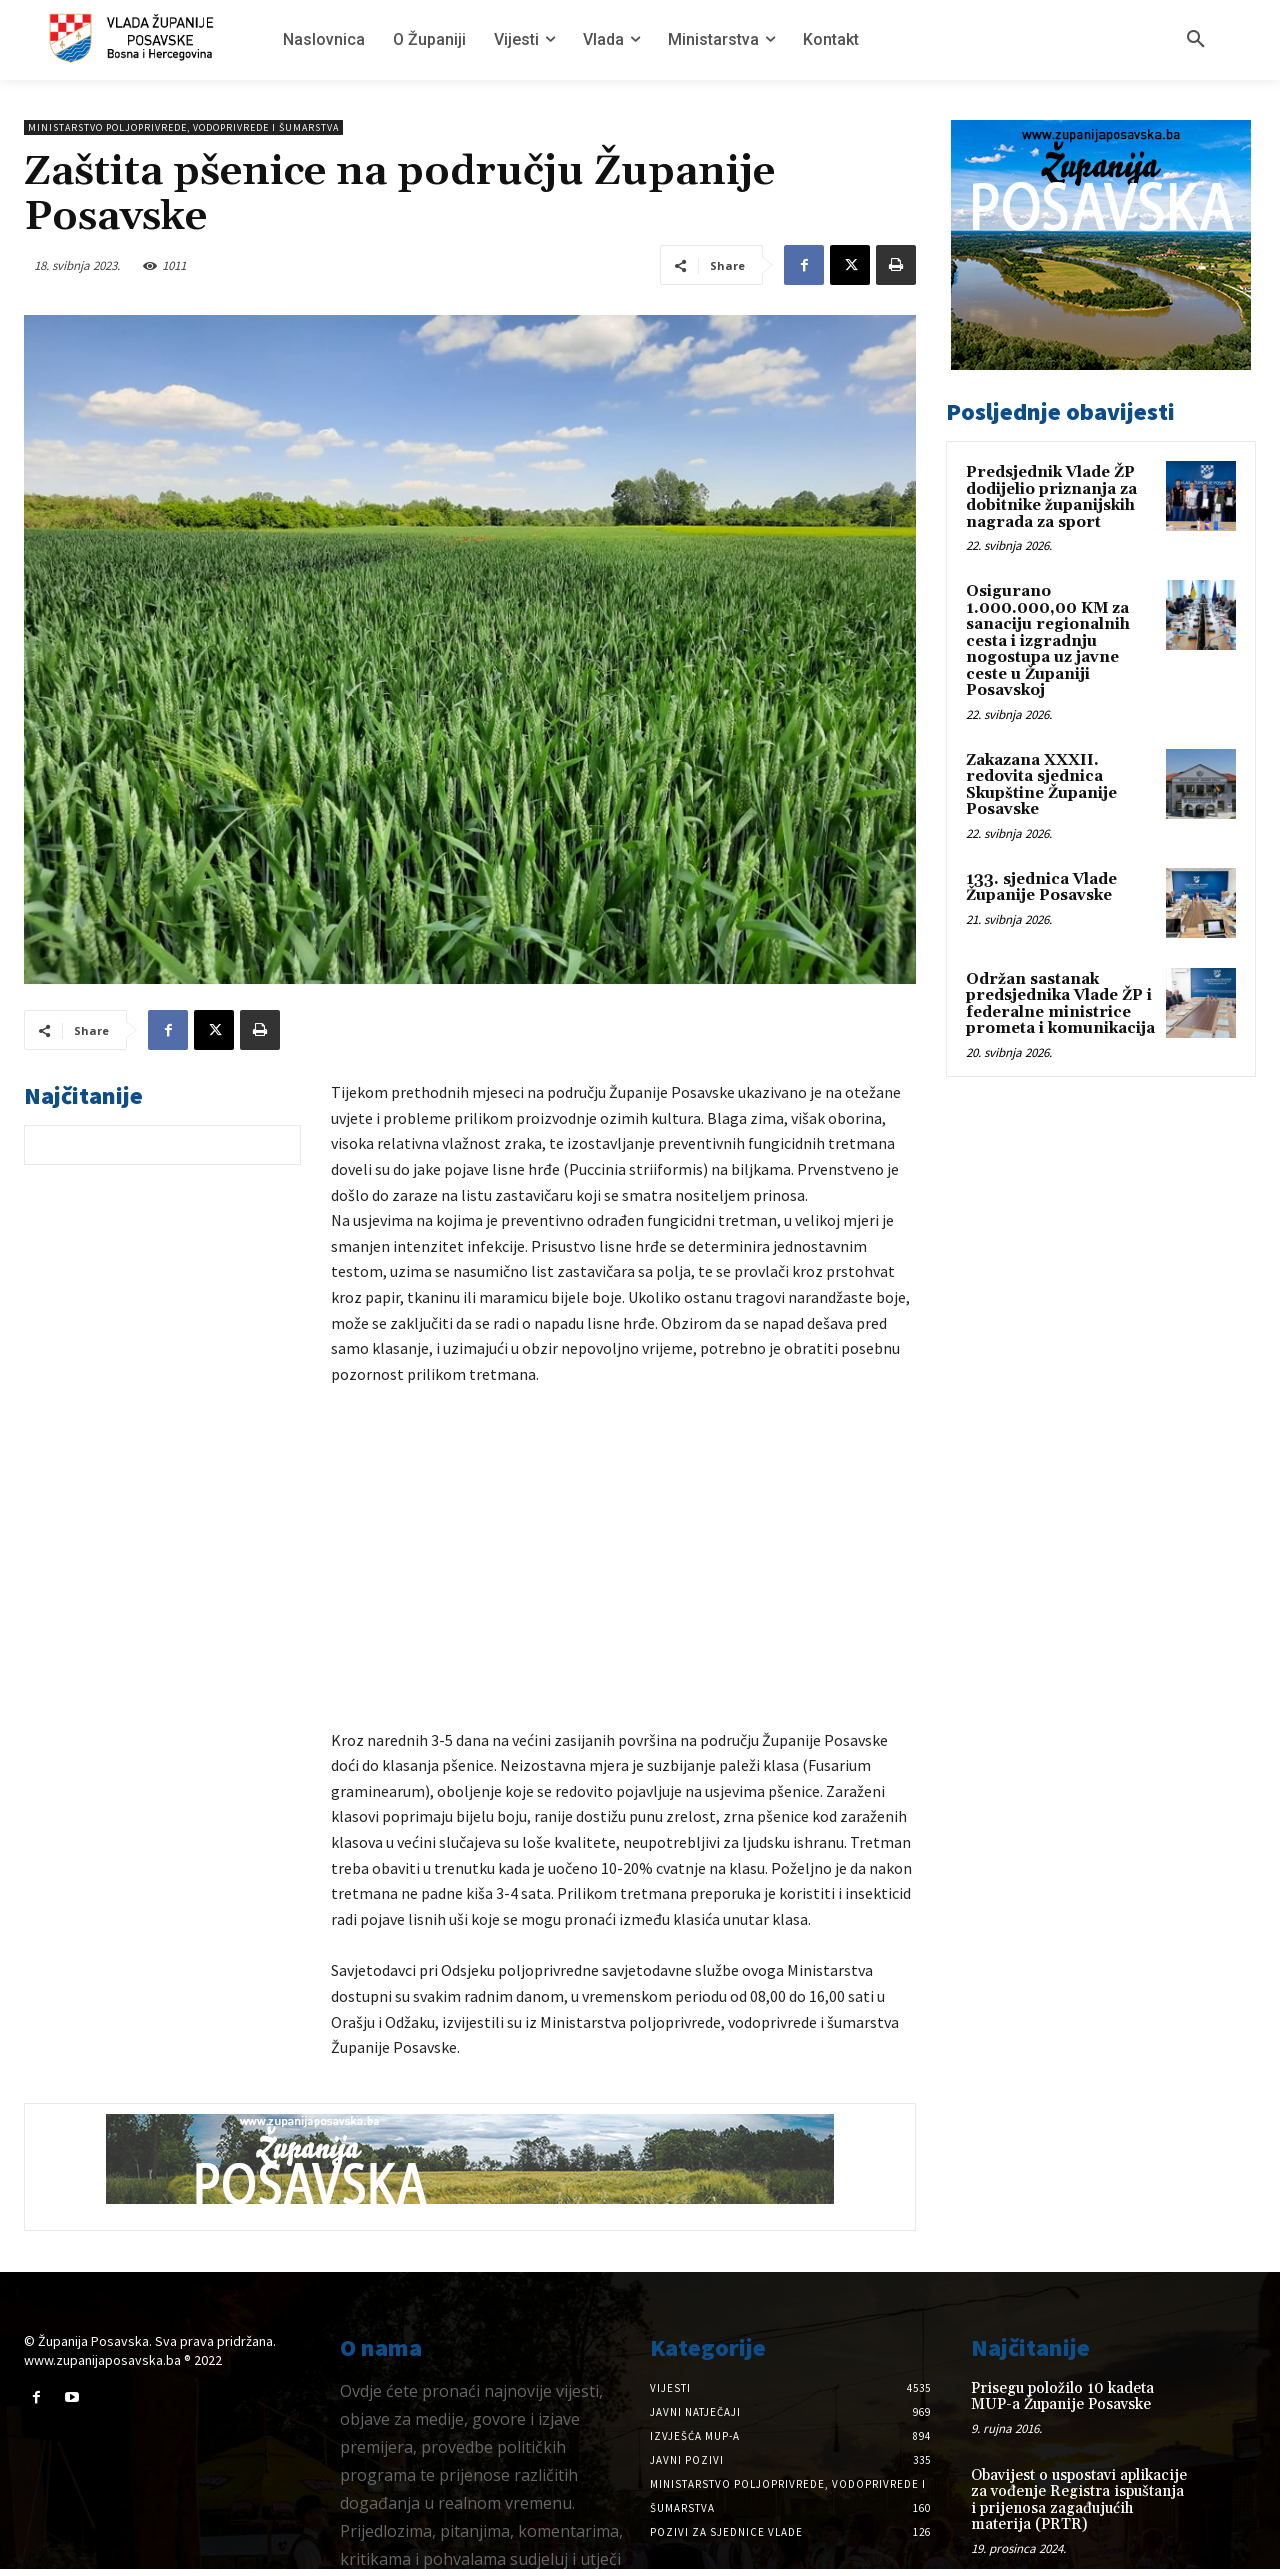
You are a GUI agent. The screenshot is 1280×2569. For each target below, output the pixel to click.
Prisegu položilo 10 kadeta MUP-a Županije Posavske (1062, 2325)
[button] (1196, 40)
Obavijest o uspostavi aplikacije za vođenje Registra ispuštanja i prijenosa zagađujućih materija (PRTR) (1079, 2428)
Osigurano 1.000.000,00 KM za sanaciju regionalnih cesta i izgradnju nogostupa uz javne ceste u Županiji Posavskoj (1048, 641)
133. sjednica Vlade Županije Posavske (1041, 888)
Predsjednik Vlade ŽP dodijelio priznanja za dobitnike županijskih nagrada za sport (1051, 497)
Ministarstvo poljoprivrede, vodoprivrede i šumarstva (183, 127)
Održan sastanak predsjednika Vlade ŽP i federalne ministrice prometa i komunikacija (1060, 1004)
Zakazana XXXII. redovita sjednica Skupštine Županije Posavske (1041, 785)
